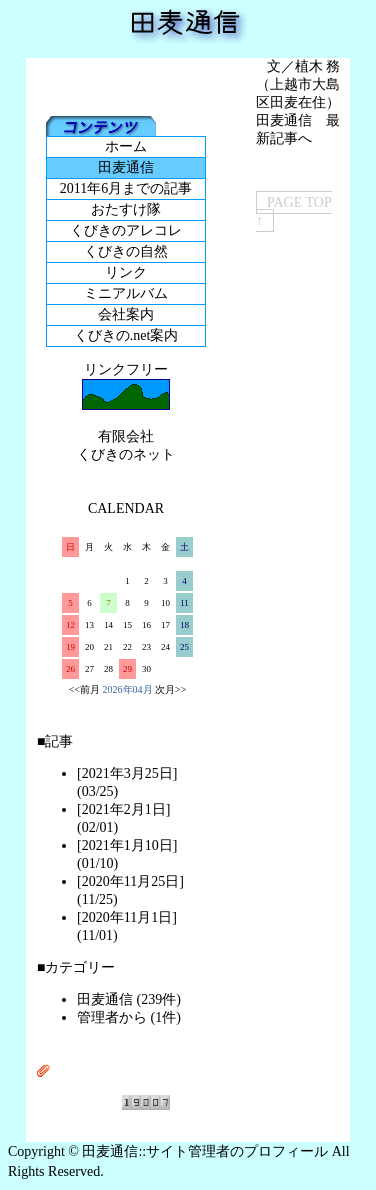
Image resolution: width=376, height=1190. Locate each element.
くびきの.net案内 (126, 335)
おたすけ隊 (126, 209)
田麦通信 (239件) (129, 999)
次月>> (170, 689)
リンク (126, 272)
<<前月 (84, 689)
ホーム (126, 146)
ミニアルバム (126, 293)
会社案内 (126, 314)
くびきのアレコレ (126, 230)
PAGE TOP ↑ (294, 211)
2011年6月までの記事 (126, 188)
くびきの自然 (126, 251)
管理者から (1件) (129, 1017)
